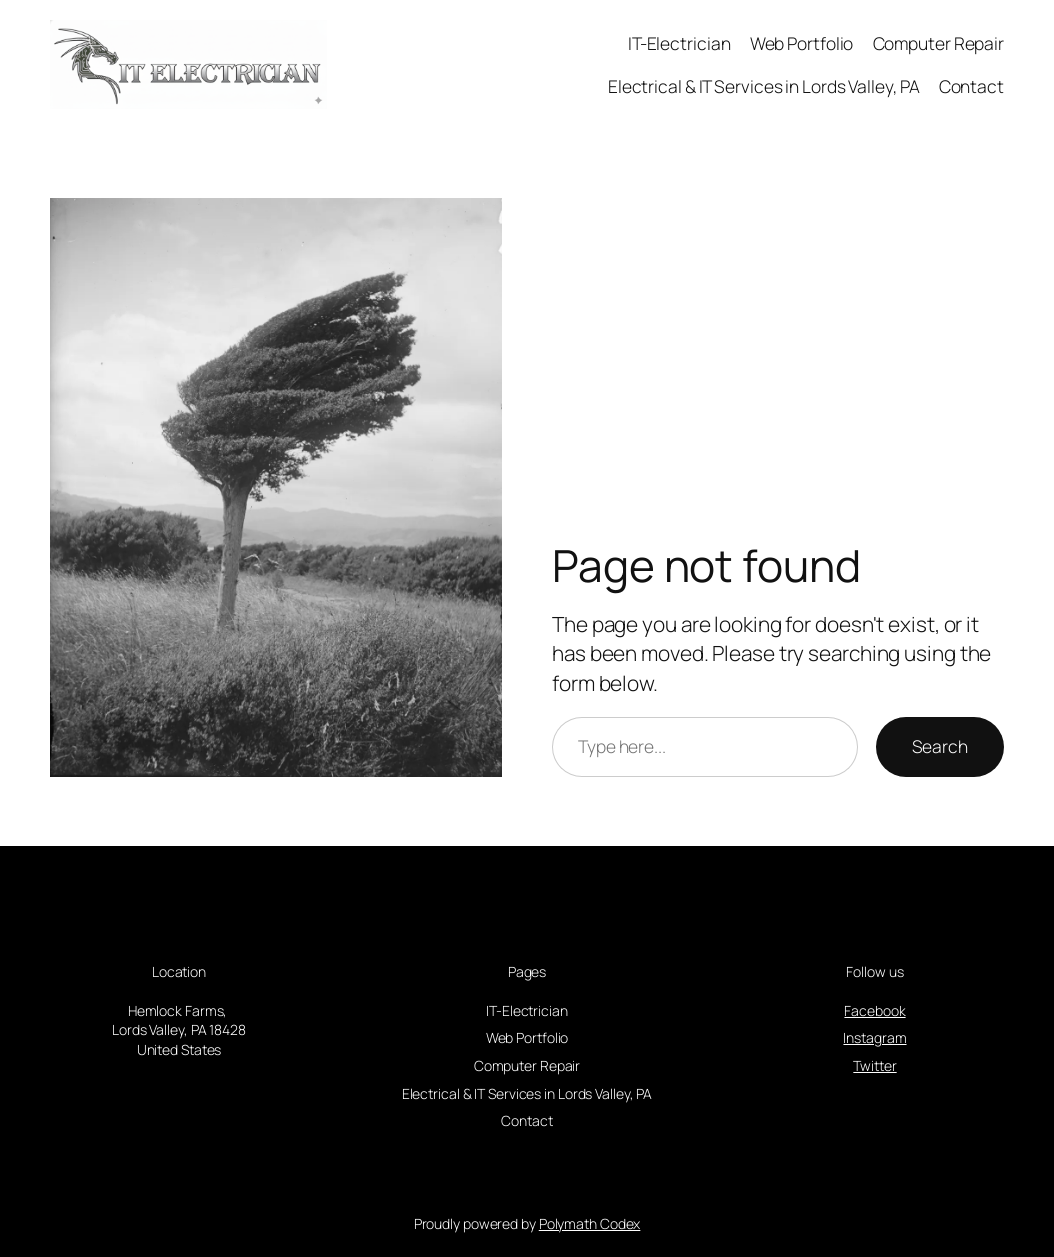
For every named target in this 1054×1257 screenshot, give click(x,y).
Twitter (874, 1065)
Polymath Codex (590, 1223)
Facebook (874, 1010)
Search (940, 746)
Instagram (874, 1037)
